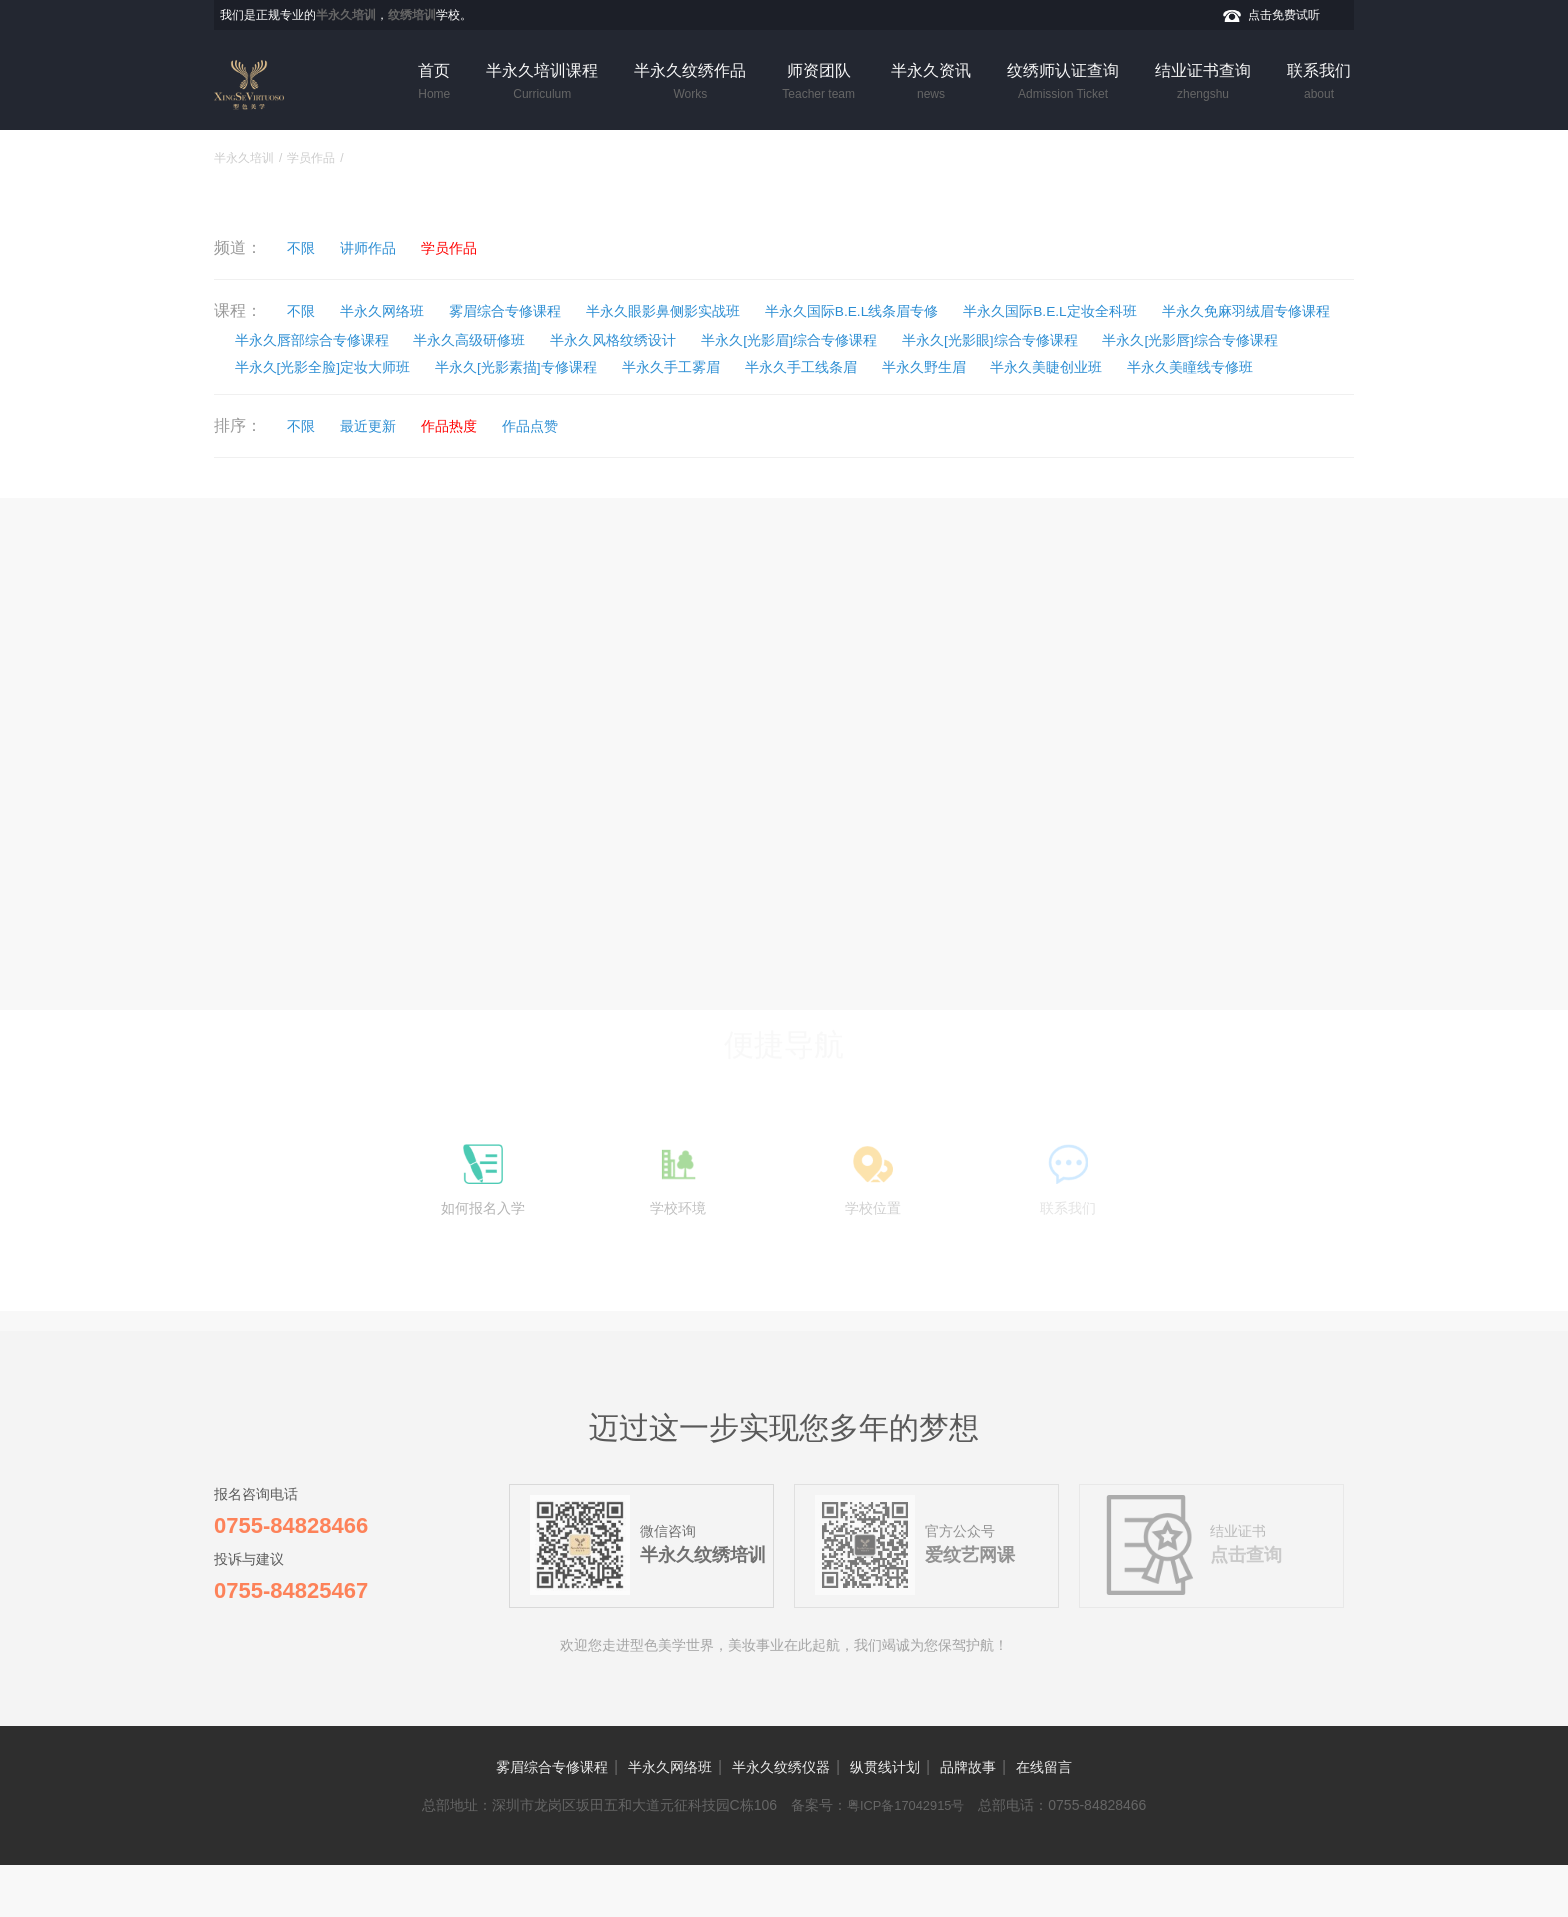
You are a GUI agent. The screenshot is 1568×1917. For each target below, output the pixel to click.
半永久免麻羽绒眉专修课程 (338, 339)
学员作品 (311, 158)
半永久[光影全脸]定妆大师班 (809, 367)
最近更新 (391, 456)
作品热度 (487, 456)
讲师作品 (391, 247)
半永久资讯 (931, 83)
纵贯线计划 (902, 1818)
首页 (434, 83)
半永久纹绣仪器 (778, 1818)
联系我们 (1319, 83)
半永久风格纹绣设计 (907, 339)
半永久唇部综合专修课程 (554, 339)
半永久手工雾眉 (1215, 367)
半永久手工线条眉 (306, 395)
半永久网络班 (407, 310)
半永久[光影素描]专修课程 (1034, 367)
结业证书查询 (1203, 83)
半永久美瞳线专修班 (763, 395)
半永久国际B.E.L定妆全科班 (1187, 310)
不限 (310, 247)
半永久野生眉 (450, 395)
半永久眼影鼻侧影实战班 (736, 310)
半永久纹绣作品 (690, 83)
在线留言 (1094, 1818)
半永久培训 (244, 158)
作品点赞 (584, 456)
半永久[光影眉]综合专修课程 (1112, 339)
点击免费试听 (1284, 15)
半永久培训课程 (542, 83)
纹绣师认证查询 (1063, 83)
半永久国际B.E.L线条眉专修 (955, 310)
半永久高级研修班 (739, 339)
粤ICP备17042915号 (906, 1857)
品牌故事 (1002, 1818)
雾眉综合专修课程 (551, 310)
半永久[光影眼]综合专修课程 (342, 367)
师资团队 (818, 83)
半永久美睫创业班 (595, 395)
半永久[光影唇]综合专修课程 (575, 367)
